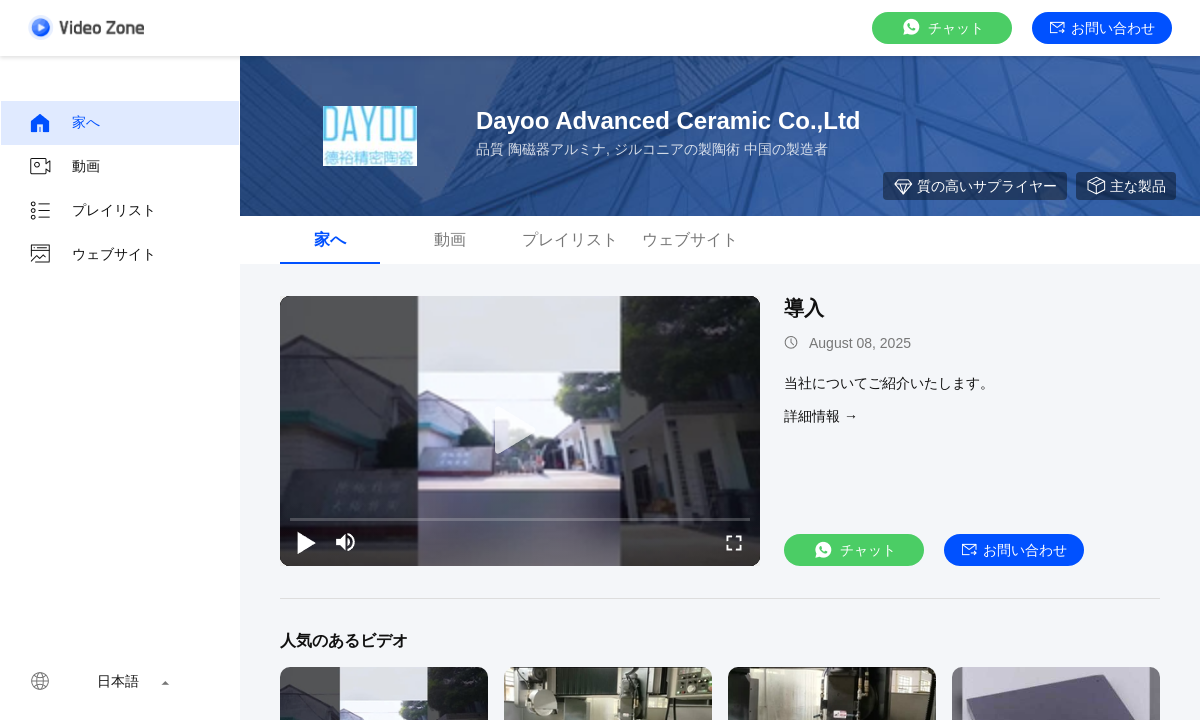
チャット (942, 27)
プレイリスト (92, 211)
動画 (64, 167)
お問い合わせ (1102, 28)
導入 (804, 308)
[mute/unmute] (346, 542)
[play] (520, 431)
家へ (64, 123)
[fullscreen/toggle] (734, 542)
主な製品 (1126, 186)
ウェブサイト (92, 255)
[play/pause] (306, 542)
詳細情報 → (821, 416)
